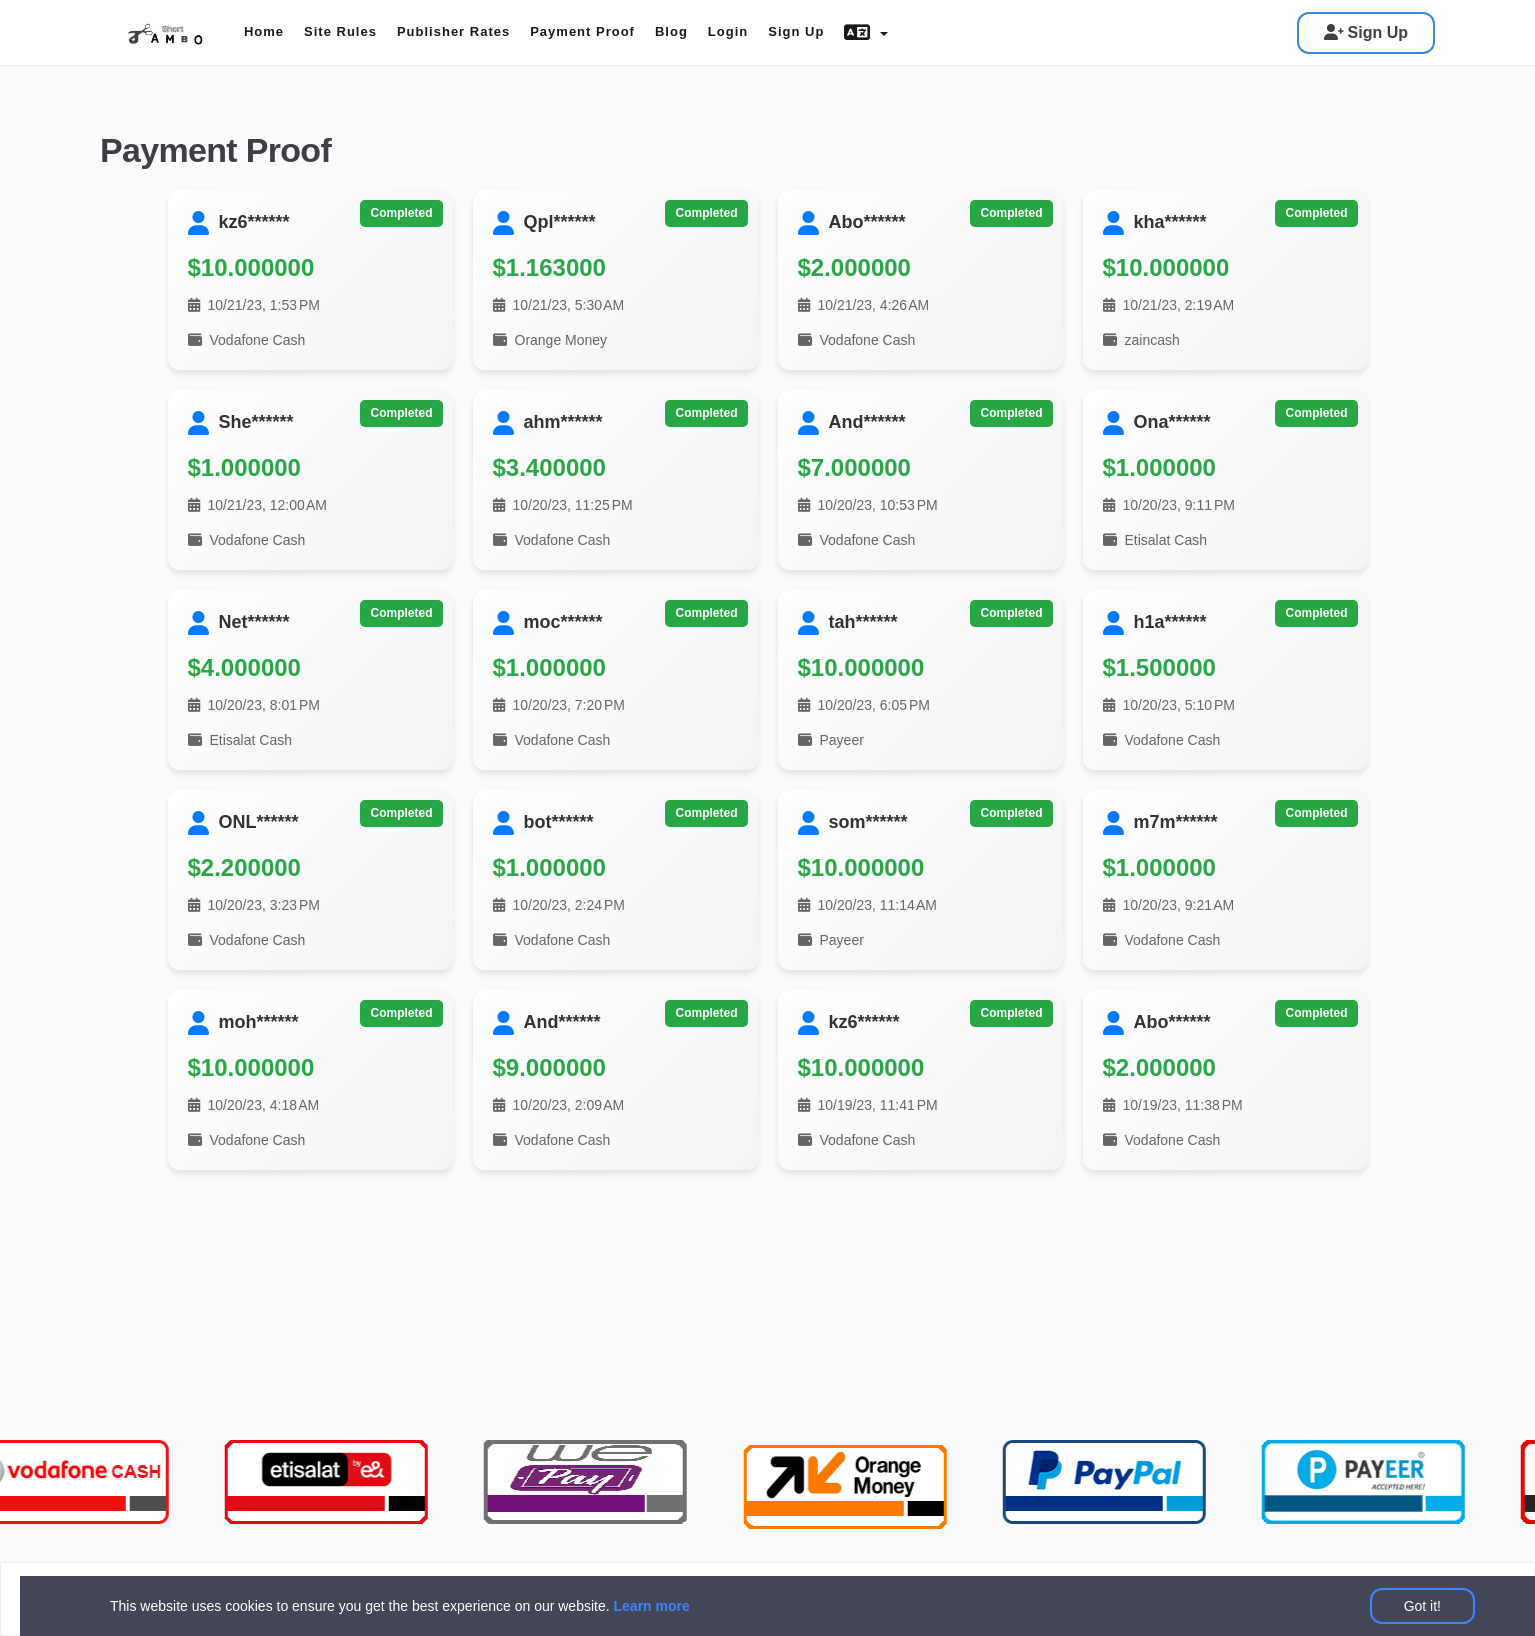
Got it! (1422, 1606)
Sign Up (1366, 32)
